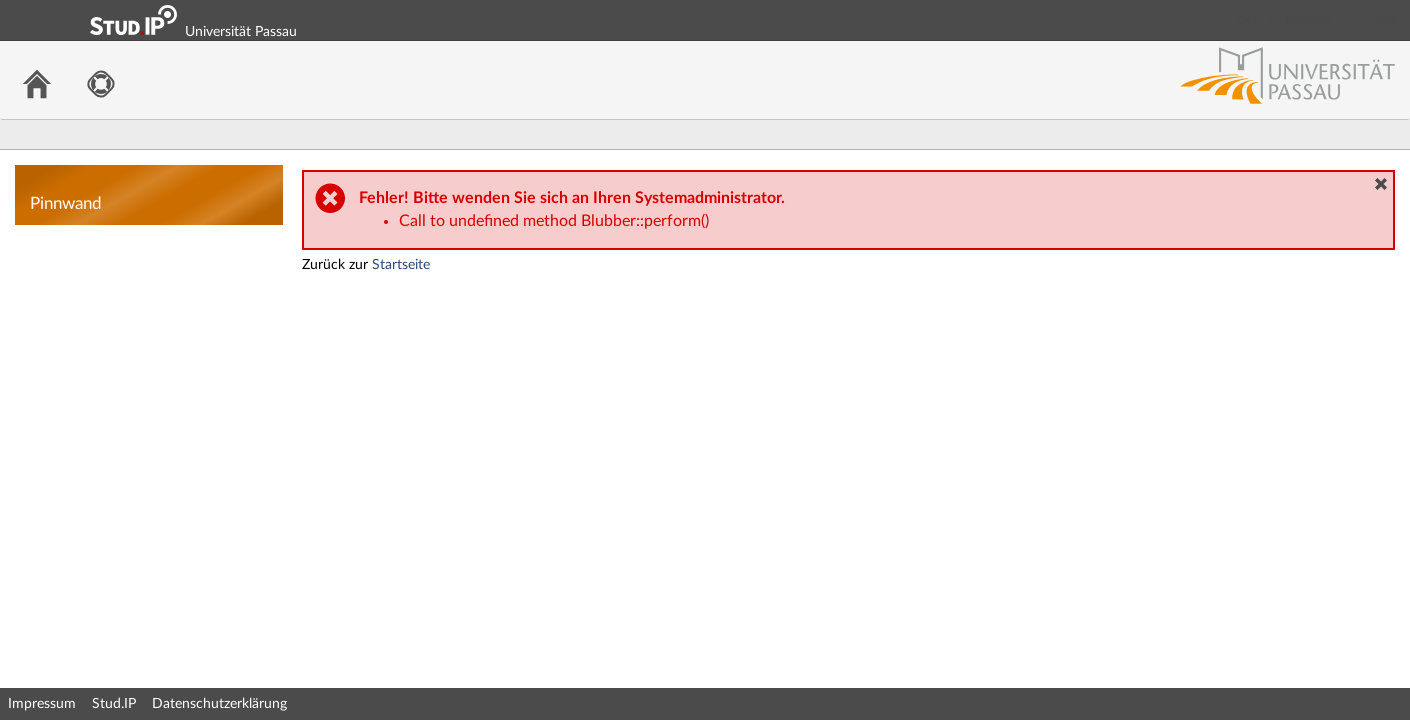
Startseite (401, 265)
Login (1386, 20)
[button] (1381, 184)
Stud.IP (114, 704)
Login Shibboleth (1283, 20)
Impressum (42, 704)
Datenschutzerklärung (219, 704)
